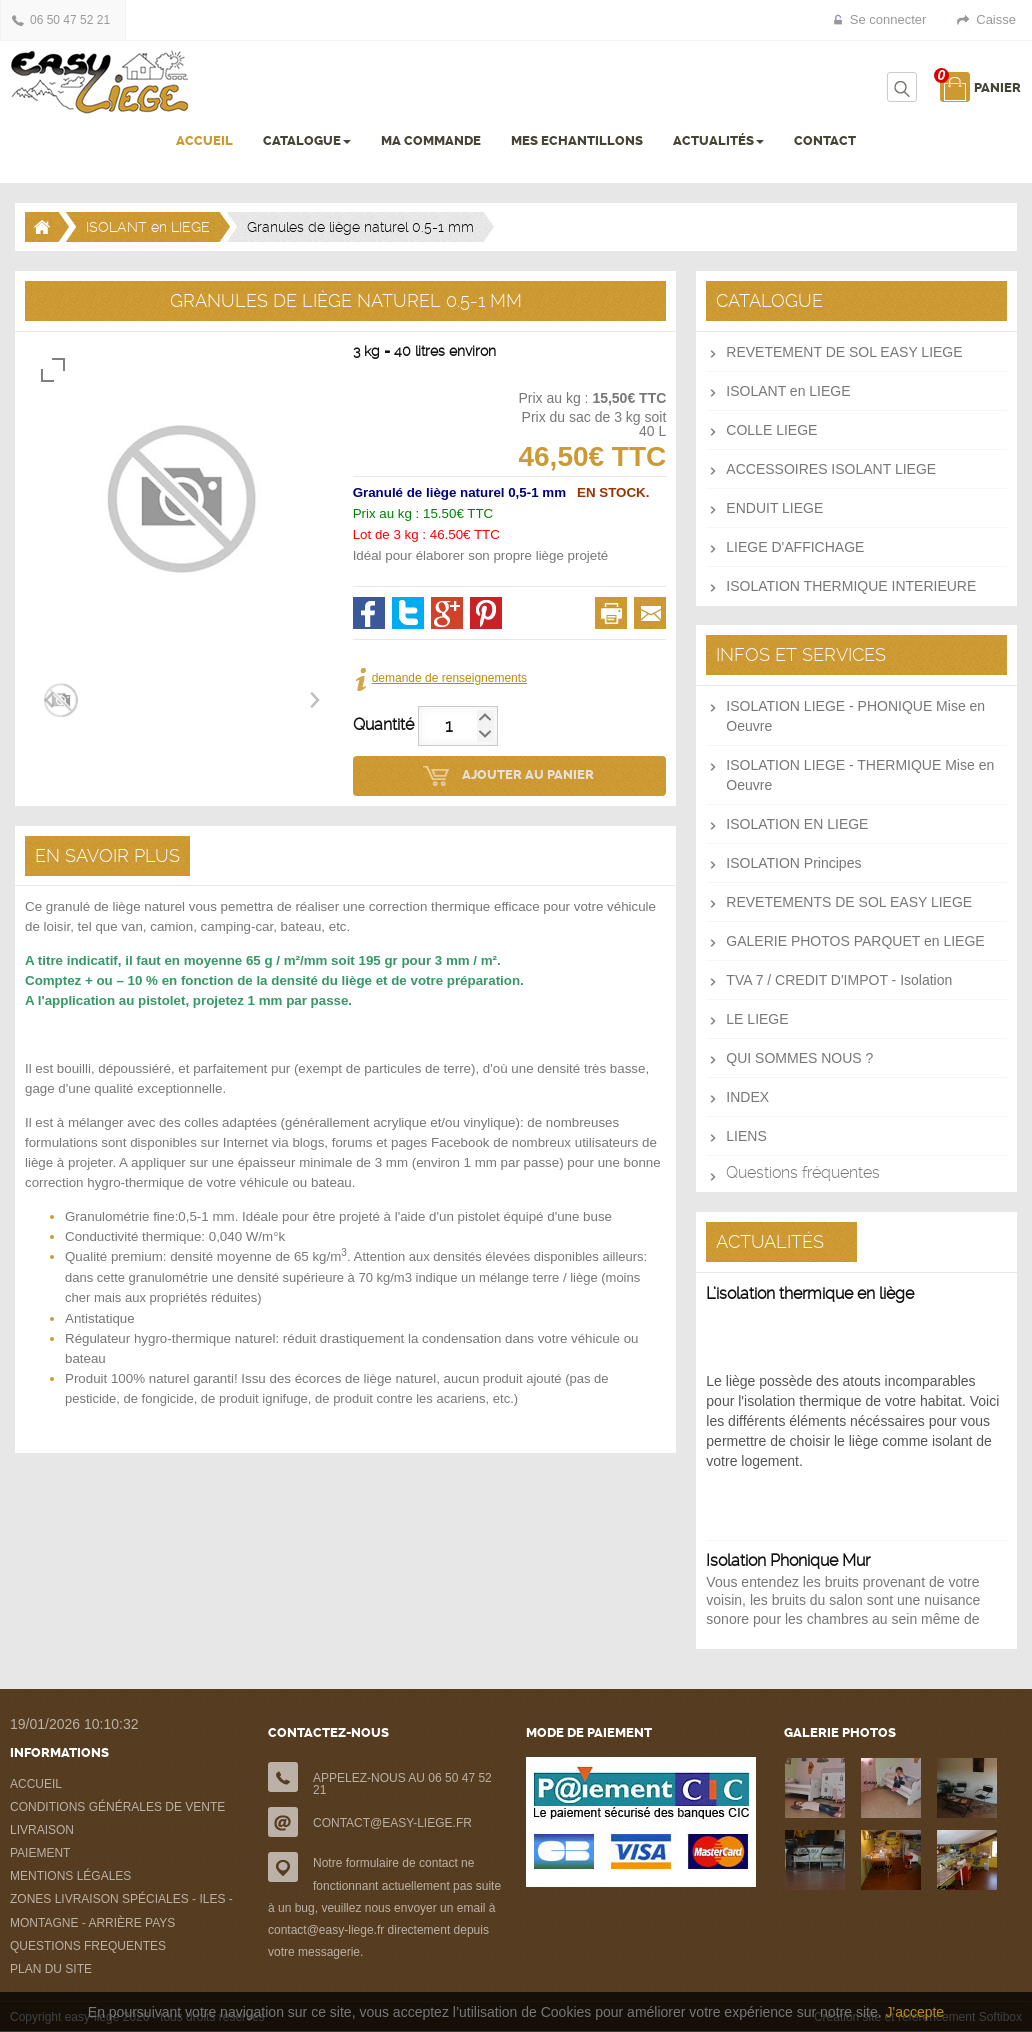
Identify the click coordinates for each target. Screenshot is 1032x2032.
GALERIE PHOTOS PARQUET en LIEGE (855, 941)
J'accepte (914, 2012)
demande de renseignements (449, 678)
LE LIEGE (757, 1019)
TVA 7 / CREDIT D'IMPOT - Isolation (839, 980)
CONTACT (825, 140)
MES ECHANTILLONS (577, 140)
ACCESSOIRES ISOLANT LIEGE (831, 469)
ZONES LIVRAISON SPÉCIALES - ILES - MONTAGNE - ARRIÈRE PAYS (121, 1911)
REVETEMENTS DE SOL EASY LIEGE (849, 902)
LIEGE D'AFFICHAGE (795, 547)
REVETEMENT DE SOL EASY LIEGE (844, 352)
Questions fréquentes (803, 1172)
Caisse (996, 19)
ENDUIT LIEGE (774, 508)
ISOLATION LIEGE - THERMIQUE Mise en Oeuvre (860, 775)
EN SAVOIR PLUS (107, 855)
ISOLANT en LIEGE (148, 227)
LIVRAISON (42, 1830)
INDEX (747, 1097)
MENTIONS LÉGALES (70, 1876)
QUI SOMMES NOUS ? (799, 1058)
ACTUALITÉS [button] (718, 140)
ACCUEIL (204, 140)
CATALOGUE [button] (307, 140)
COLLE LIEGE (771, 430)
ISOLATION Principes (793, 863)
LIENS (746, 1136)
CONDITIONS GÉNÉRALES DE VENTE (117, 1807)
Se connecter (888, 19)
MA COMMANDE (431, 140)
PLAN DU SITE (51, 1969)
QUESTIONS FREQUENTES (88, 1946)
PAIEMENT (40, 1853)
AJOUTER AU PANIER (528, 774)
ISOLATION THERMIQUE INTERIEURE (851, 586)
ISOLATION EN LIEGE (797, 824)
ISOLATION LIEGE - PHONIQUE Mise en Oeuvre (855, 716)
